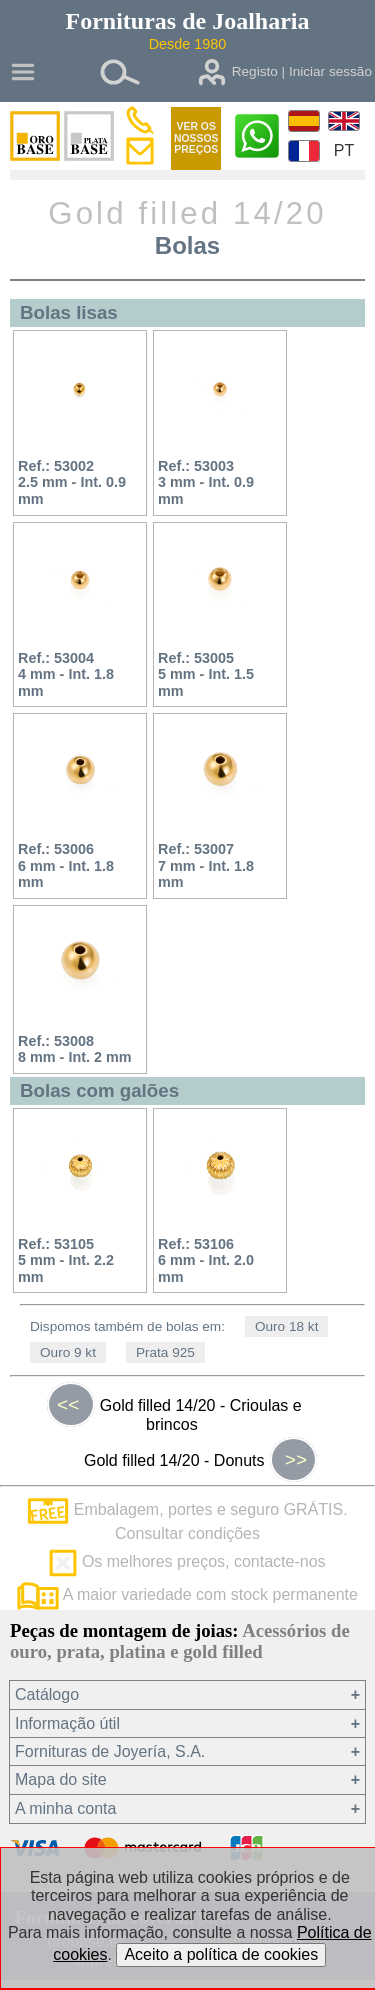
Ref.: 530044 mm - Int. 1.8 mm (66, 674)
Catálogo (47, 1694)
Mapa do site (61, 1779)
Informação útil (67, 1723)
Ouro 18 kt (286, 1326)
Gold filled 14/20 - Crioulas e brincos (174, 1410)
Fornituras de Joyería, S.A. (110, 1751)
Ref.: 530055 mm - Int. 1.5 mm (206, 674)
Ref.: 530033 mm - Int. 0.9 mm (206, 482)
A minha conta (65, 1808)
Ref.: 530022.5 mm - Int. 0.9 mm (72, 482)
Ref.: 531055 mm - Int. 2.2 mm (66, 1260)
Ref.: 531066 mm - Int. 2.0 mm (206, 1260)
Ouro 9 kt (68, 1352)
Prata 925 (165, 1352)
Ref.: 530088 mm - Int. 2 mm (75, 1049)
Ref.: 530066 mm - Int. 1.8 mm (66, 865)
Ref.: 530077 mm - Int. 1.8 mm (206, 865)
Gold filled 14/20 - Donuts (200, 1460)
